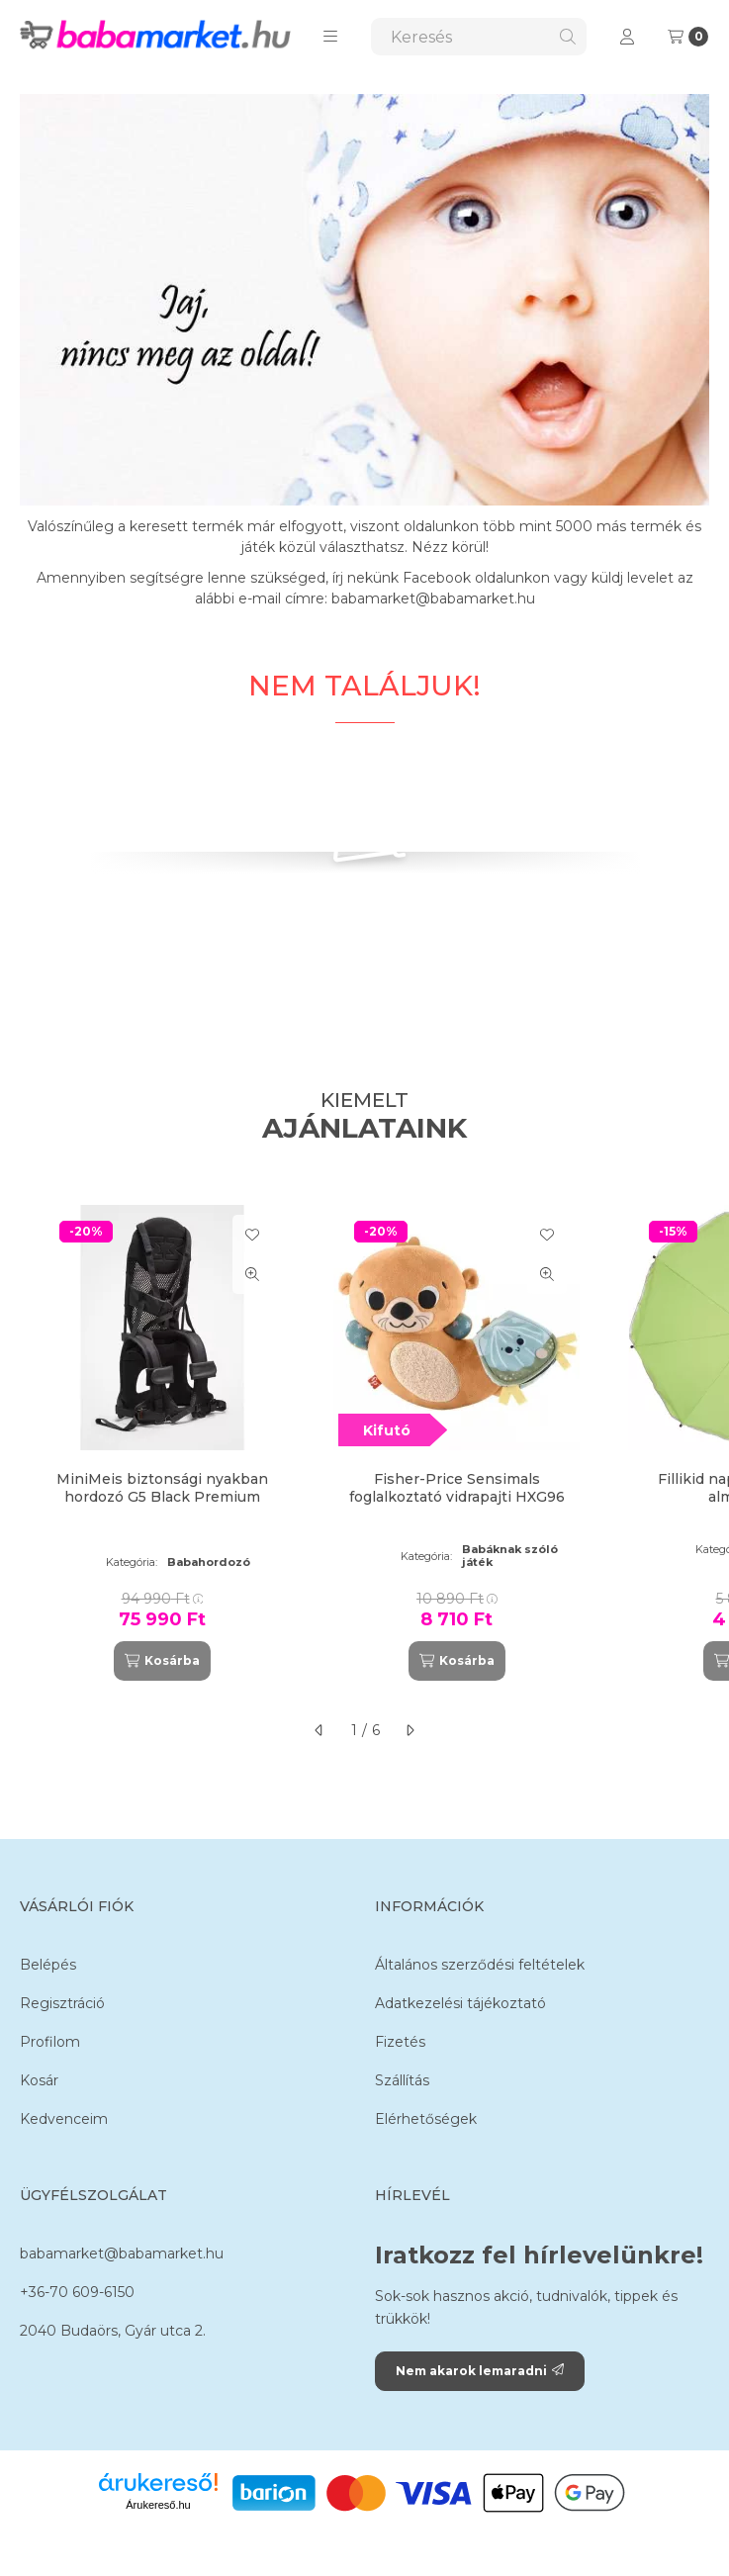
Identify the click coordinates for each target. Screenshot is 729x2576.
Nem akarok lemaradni (480, 2370)
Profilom (50, 2042)
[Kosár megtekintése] (688, 36)
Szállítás (402, 2080)
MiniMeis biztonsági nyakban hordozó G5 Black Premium (162, 1488)
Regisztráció (62, 2003)
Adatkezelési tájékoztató (460, 2003)
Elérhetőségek (426, 2119)
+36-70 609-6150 (77, 2292)
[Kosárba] (162, 1661)
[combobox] (479, 36)
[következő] (409, 1730)
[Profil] (627, 36)
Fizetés (400, 2042)
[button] (330, 36)
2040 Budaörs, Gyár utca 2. (113, 2331)
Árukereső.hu (158, 2505)
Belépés (48, 1965)
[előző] (319, 1730)
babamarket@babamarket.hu (122, 2253)
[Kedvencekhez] (252, 1234)
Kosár (39, 2080)
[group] (364, 1443)
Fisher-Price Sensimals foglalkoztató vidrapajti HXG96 (457, 1488)
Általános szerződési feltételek (480, 1965)
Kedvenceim (64, 2119)
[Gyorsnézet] (252, 1274)
